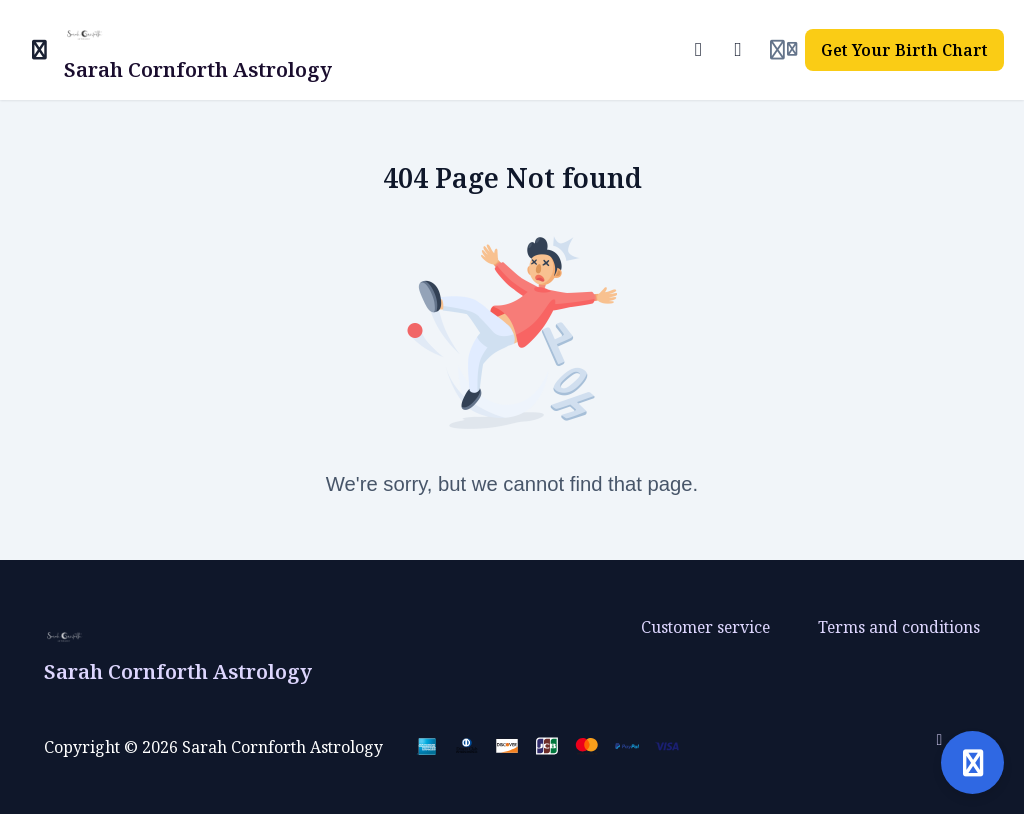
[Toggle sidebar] (40, 50)
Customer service (705, 627)
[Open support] (972, 762)
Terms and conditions (899, 627)
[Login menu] (783, 50)
